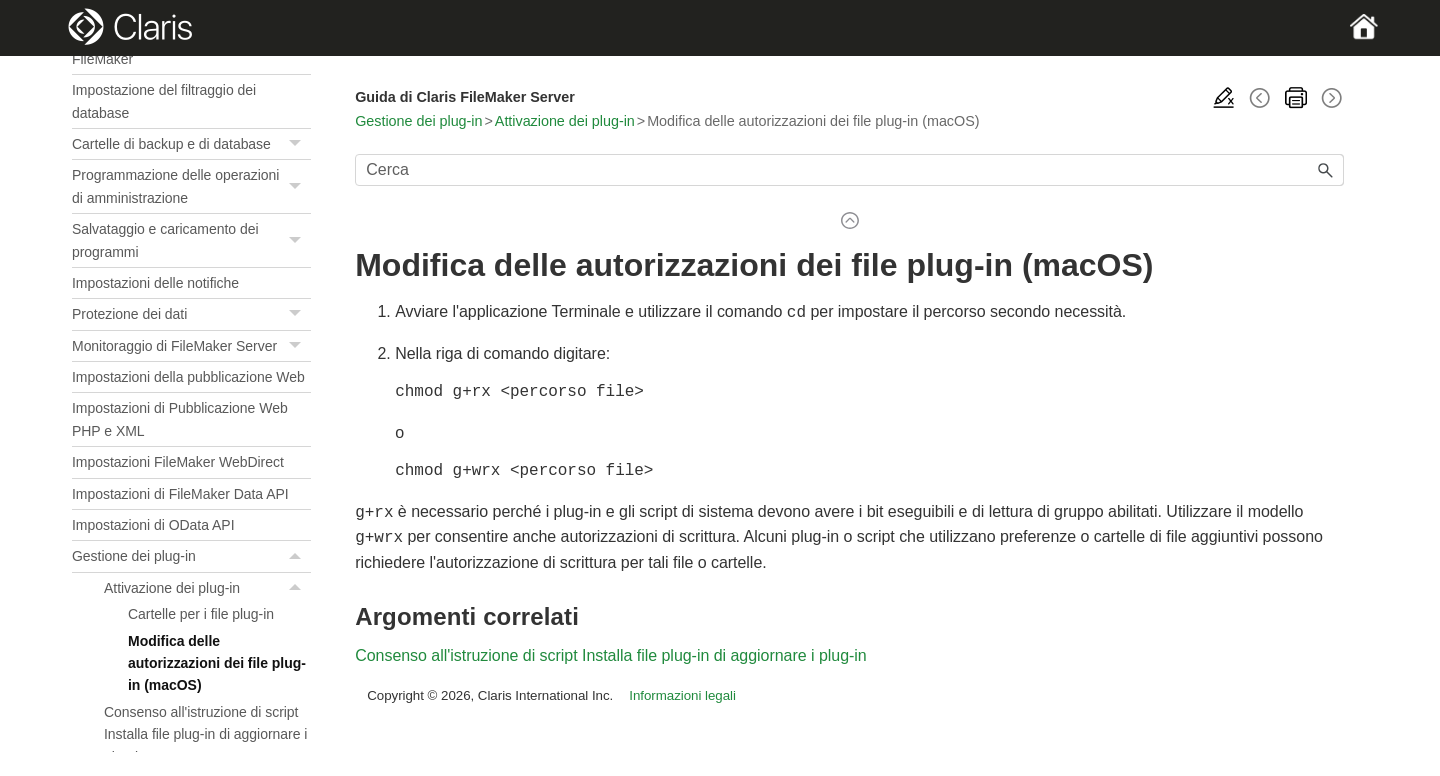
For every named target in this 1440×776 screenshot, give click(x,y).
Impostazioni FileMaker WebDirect (178, 462)
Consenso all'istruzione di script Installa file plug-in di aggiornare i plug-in (205, 734)
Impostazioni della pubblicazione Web (188, 377)
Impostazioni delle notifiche (155, 283)
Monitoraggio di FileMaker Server (191, 346)
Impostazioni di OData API (153, 525)
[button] (297, 144)
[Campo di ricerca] (849, 170)
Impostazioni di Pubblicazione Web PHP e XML (180, 419)
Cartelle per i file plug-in (201, 614)
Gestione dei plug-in (191, 556)
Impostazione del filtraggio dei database (164, 101)
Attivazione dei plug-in (207, 588)
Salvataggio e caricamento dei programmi (191, 240)
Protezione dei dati (191, 314)
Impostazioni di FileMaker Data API (180, 494)
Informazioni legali (682, 689)
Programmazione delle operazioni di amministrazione (191, 186)
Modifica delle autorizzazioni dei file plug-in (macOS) (217, 663)
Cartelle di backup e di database (191, 144)
